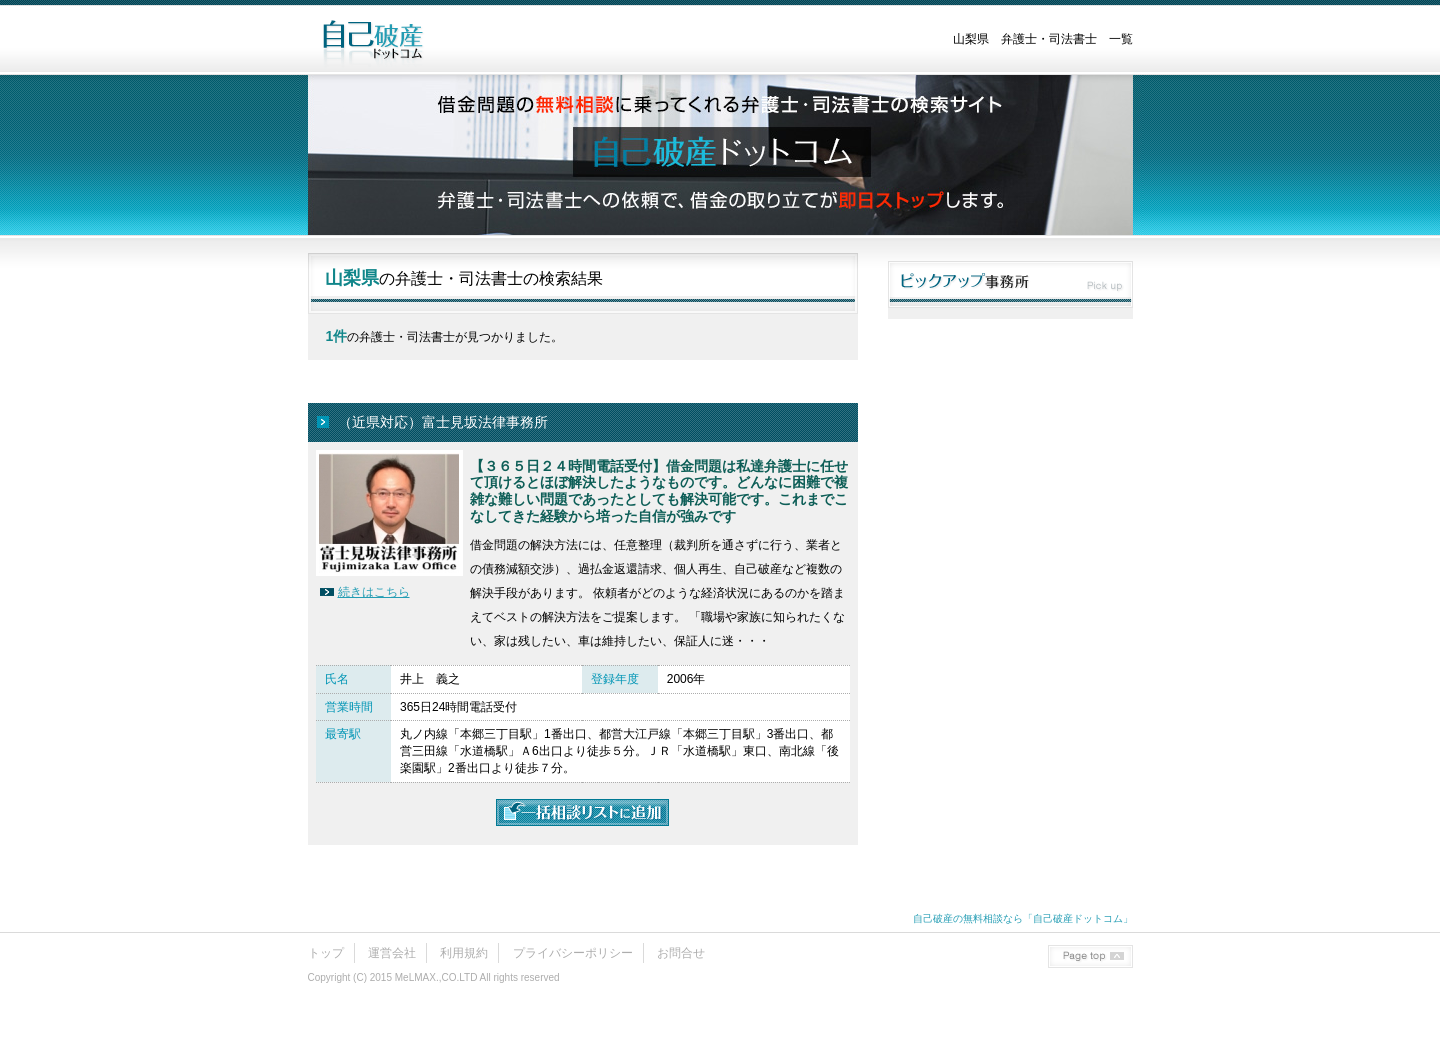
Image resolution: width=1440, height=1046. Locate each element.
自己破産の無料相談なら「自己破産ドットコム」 (1023, 918)
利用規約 (464, 953)
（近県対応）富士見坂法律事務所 (443, 422)
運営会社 (392, 953)
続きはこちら (374, 592)
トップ (326, 953)
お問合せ (681, 953)
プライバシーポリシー (573, 953)
